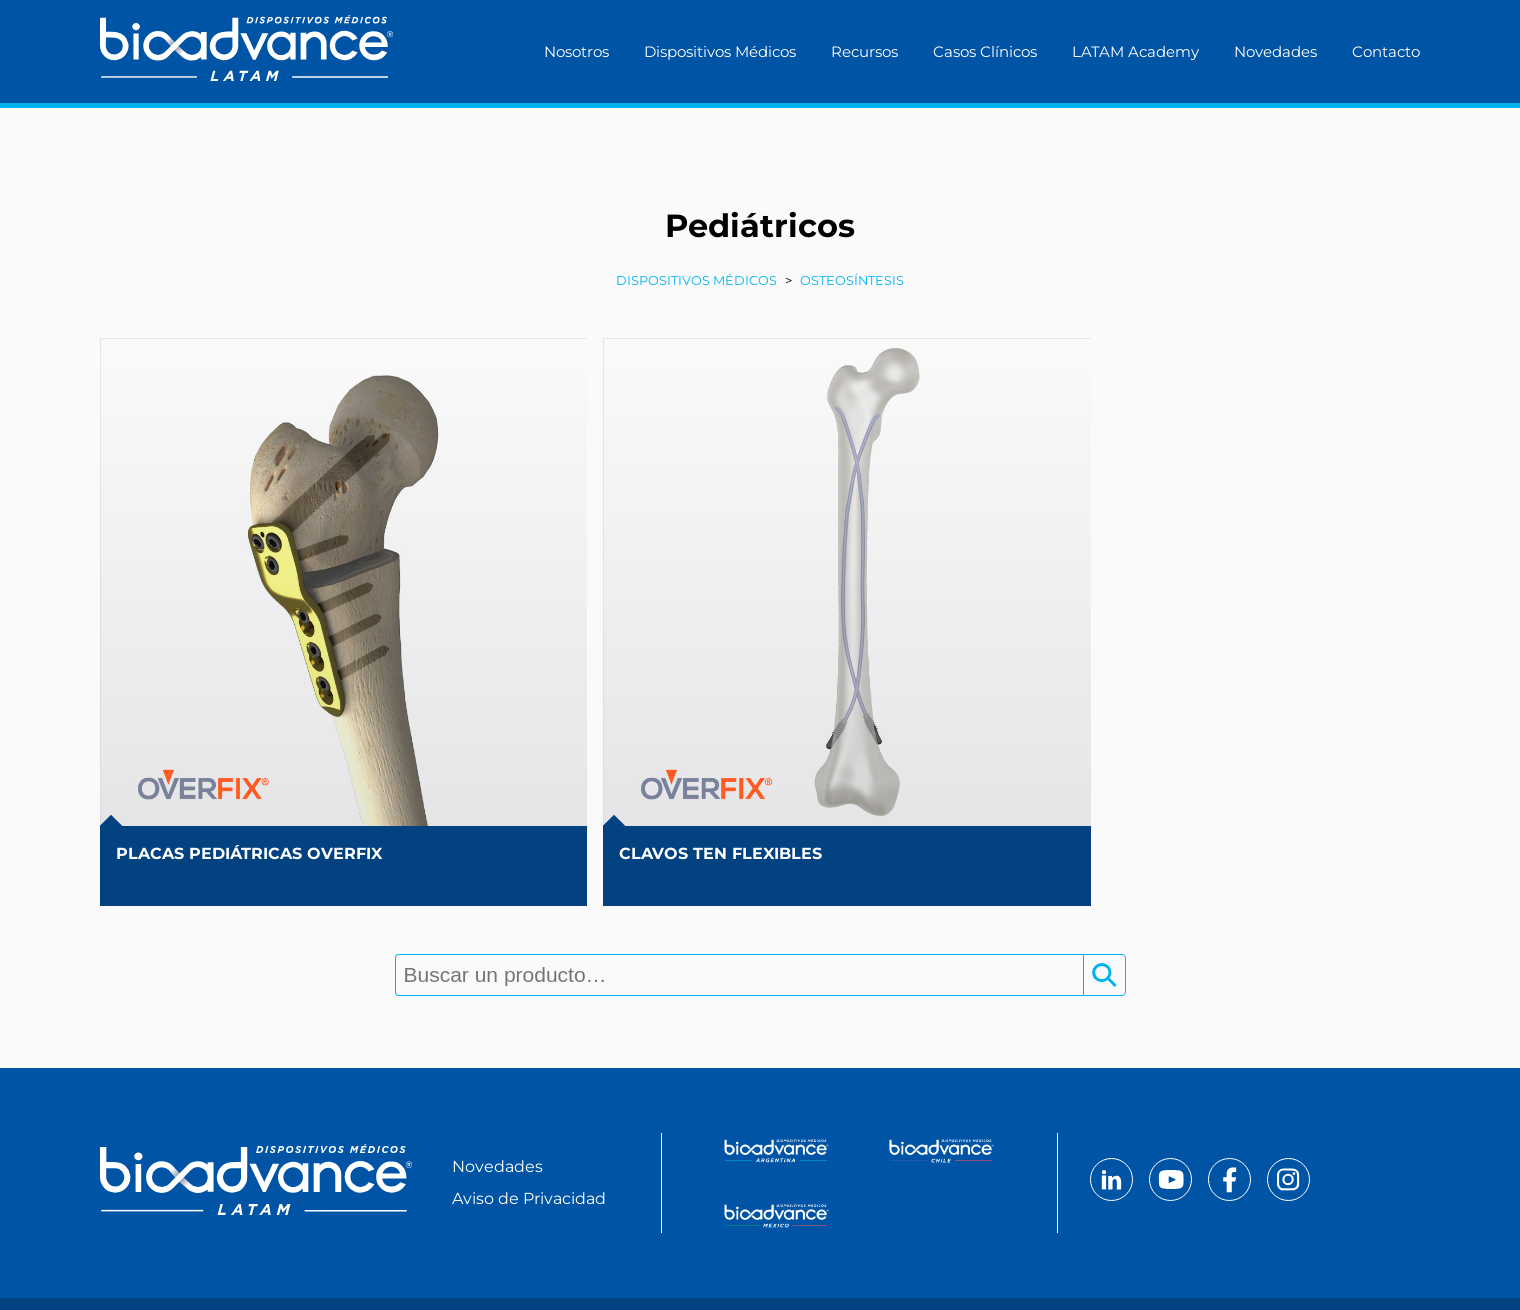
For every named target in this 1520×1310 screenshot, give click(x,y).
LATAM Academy (1135, 51)
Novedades (1275, 51)
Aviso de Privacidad (529, 1136)
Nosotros (576, 51)
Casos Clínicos (985, 51)
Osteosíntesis (852, 282)
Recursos (864, 51)
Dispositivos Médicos (720, 51)
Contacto (1386, 51)
